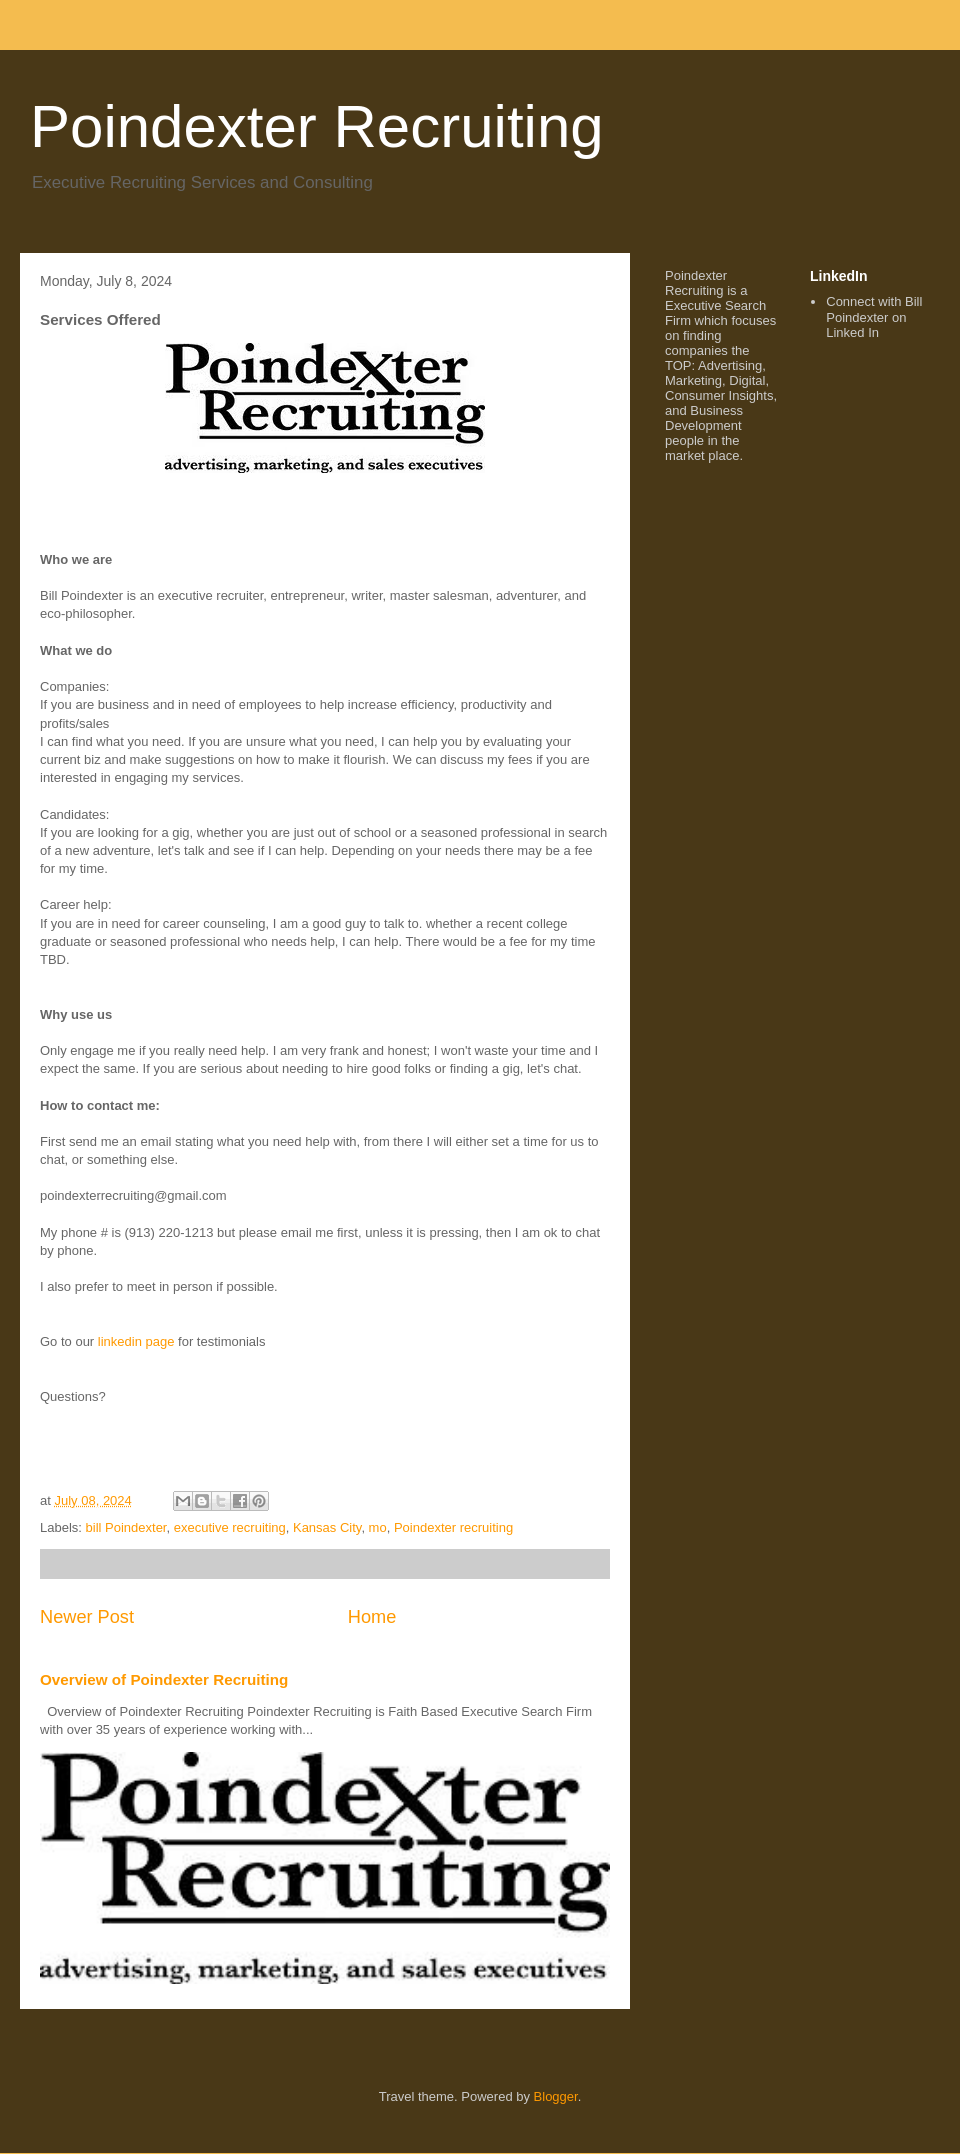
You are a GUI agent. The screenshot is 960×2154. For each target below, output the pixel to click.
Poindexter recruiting (453, 1527)
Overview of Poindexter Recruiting (164, 1679)
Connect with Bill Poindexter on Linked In (874, 317)
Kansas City (327, 1527)
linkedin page (134, 1341)
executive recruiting (230, 1527)
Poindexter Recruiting (317, 126)
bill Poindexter (126, 1527)
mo (378, 1527)
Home (372, 1617)
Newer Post (87, 1617)
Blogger (556, 2096)
